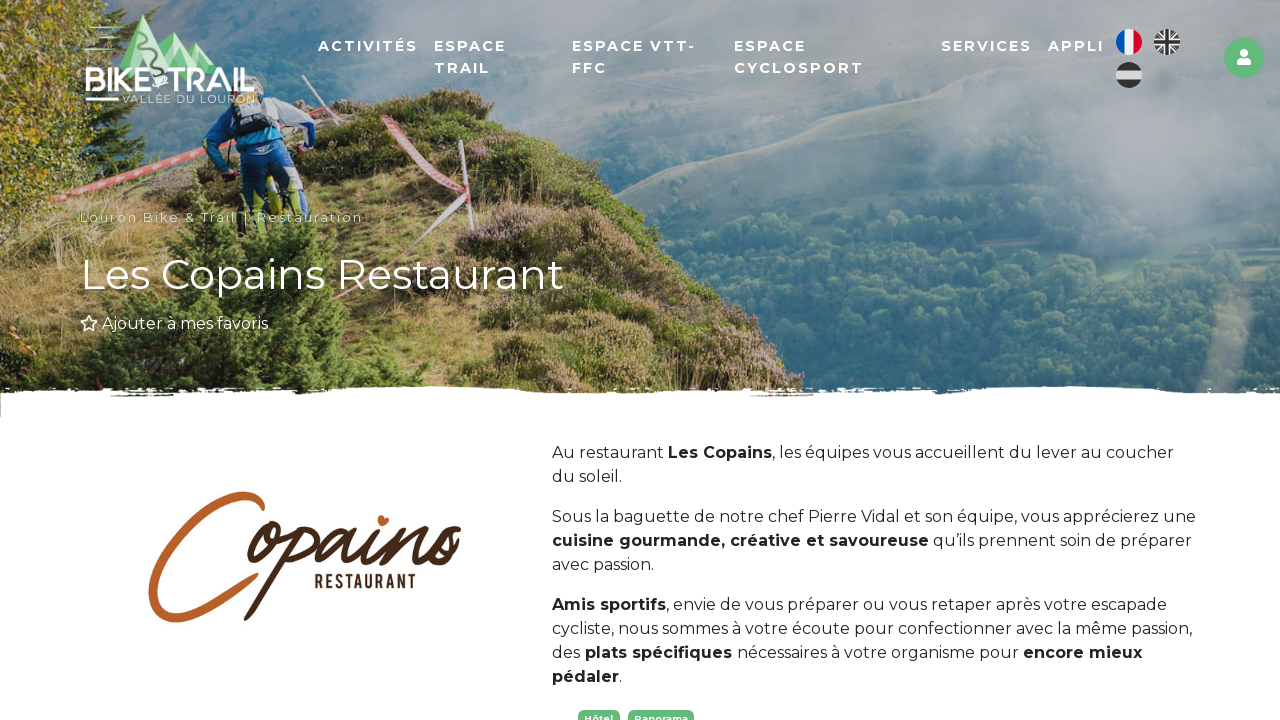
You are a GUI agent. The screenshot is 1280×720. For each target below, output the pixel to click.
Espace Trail (470, 57)
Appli (1076, 46)
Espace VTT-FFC (634, 57)
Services (986, 46)
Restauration (310, 217)
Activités (368, 46)
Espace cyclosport (799, 57)
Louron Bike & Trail (158, 217)
